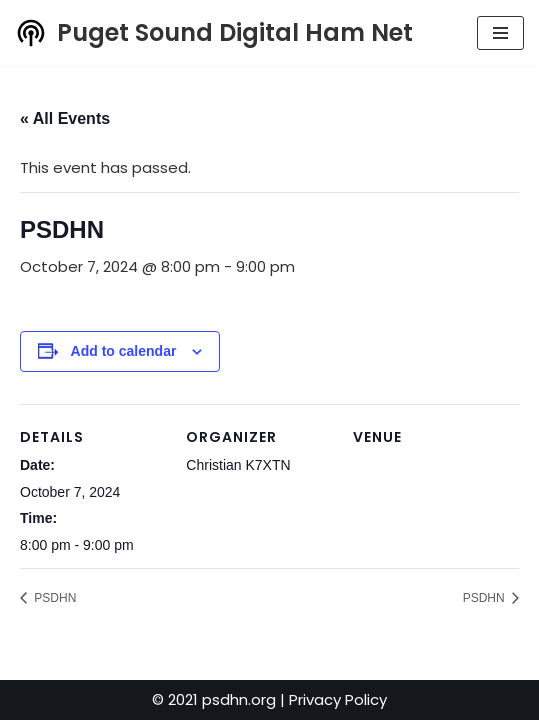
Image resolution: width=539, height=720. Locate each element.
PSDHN (53, 598)
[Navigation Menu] (500, 33)
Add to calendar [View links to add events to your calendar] (124, 351)
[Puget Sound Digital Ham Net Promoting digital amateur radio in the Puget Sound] (214, 33)
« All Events (65, 118)
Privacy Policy (338, 699)
